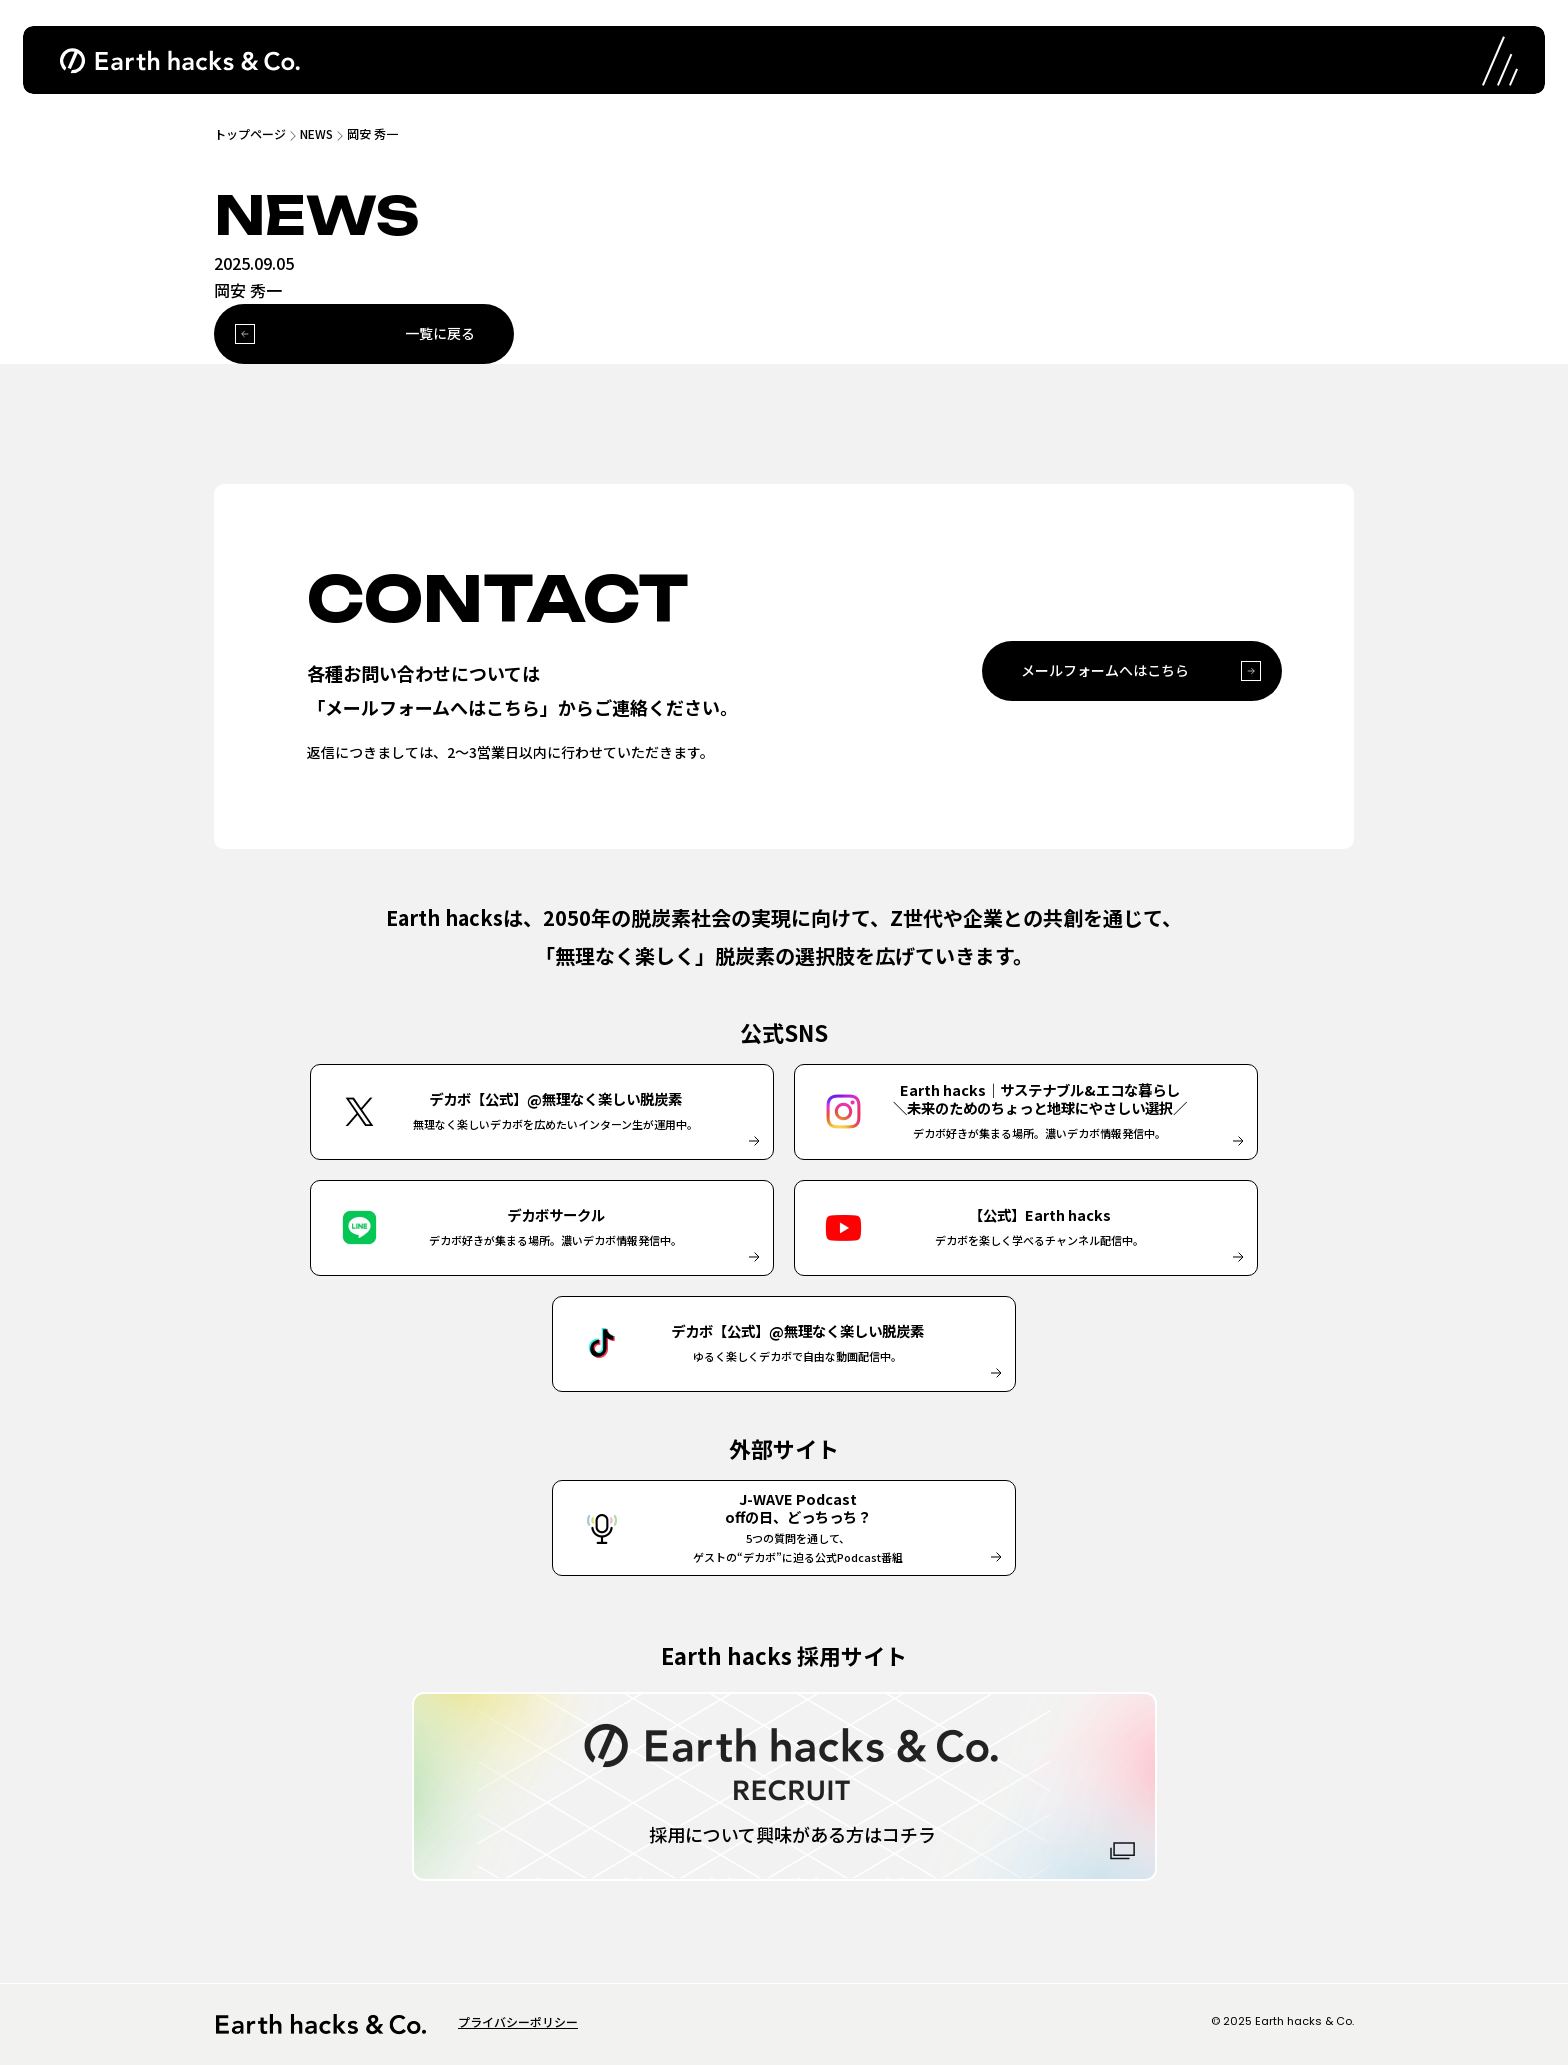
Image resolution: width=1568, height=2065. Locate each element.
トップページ (250, 133)
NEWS (316, 133)
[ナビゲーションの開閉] (1498, 60)
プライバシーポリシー (518, 2021)
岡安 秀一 (372, 133)
